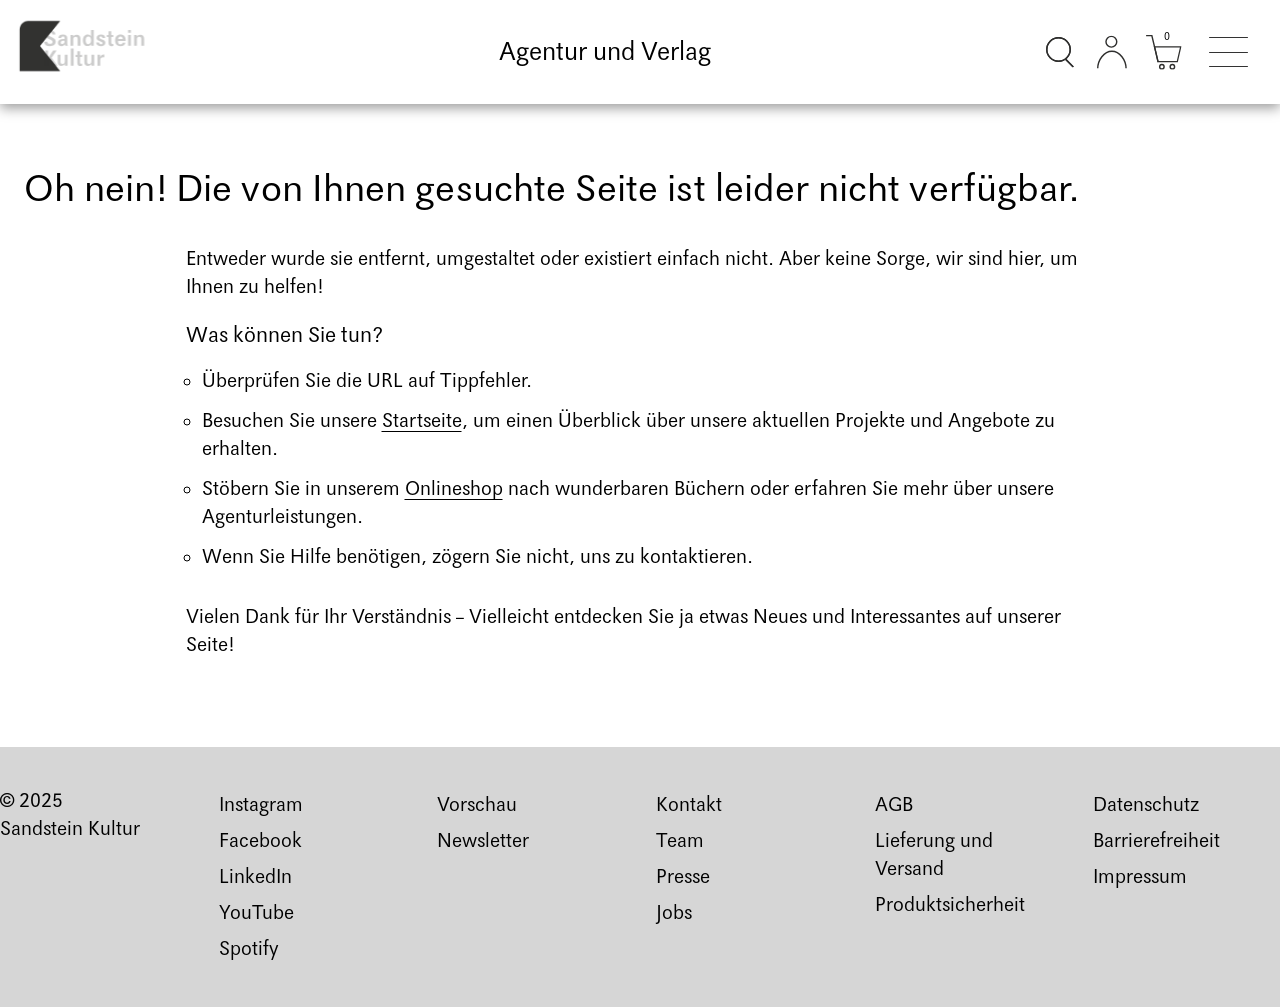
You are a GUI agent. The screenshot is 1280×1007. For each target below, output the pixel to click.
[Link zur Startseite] (97, 52)
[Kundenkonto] (1112, 52)
